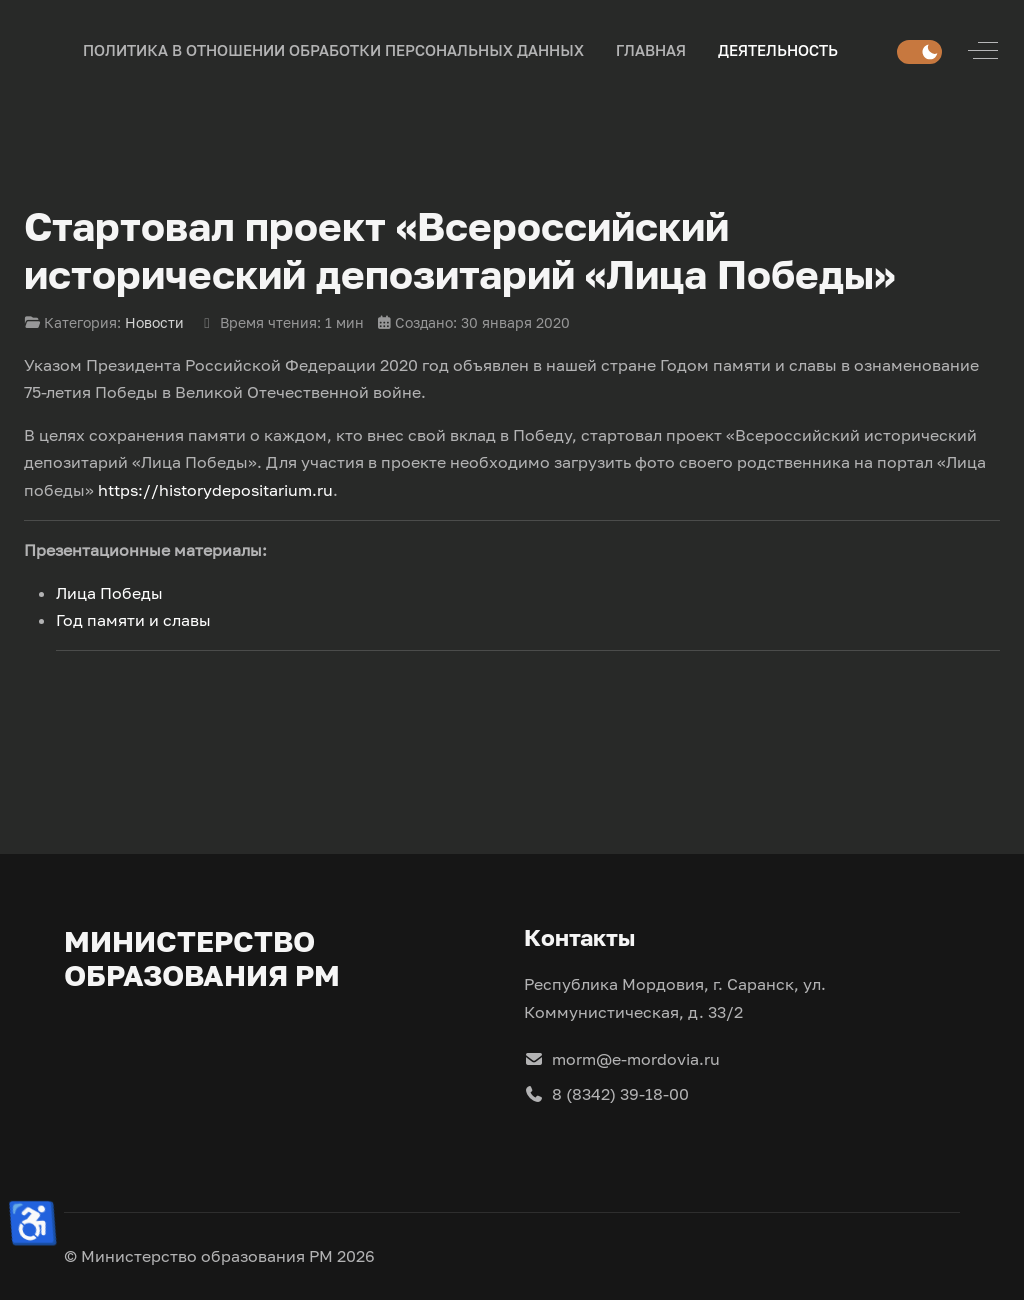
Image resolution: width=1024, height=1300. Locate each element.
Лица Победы (109, 593)
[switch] (919, 52)
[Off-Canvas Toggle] (983, 51)
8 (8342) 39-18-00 (606, 1094)
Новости (154, 322)
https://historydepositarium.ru (215, 490)
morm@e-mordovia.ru (622, 1059)
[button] (651, 51)
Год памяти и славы (133, 620)
